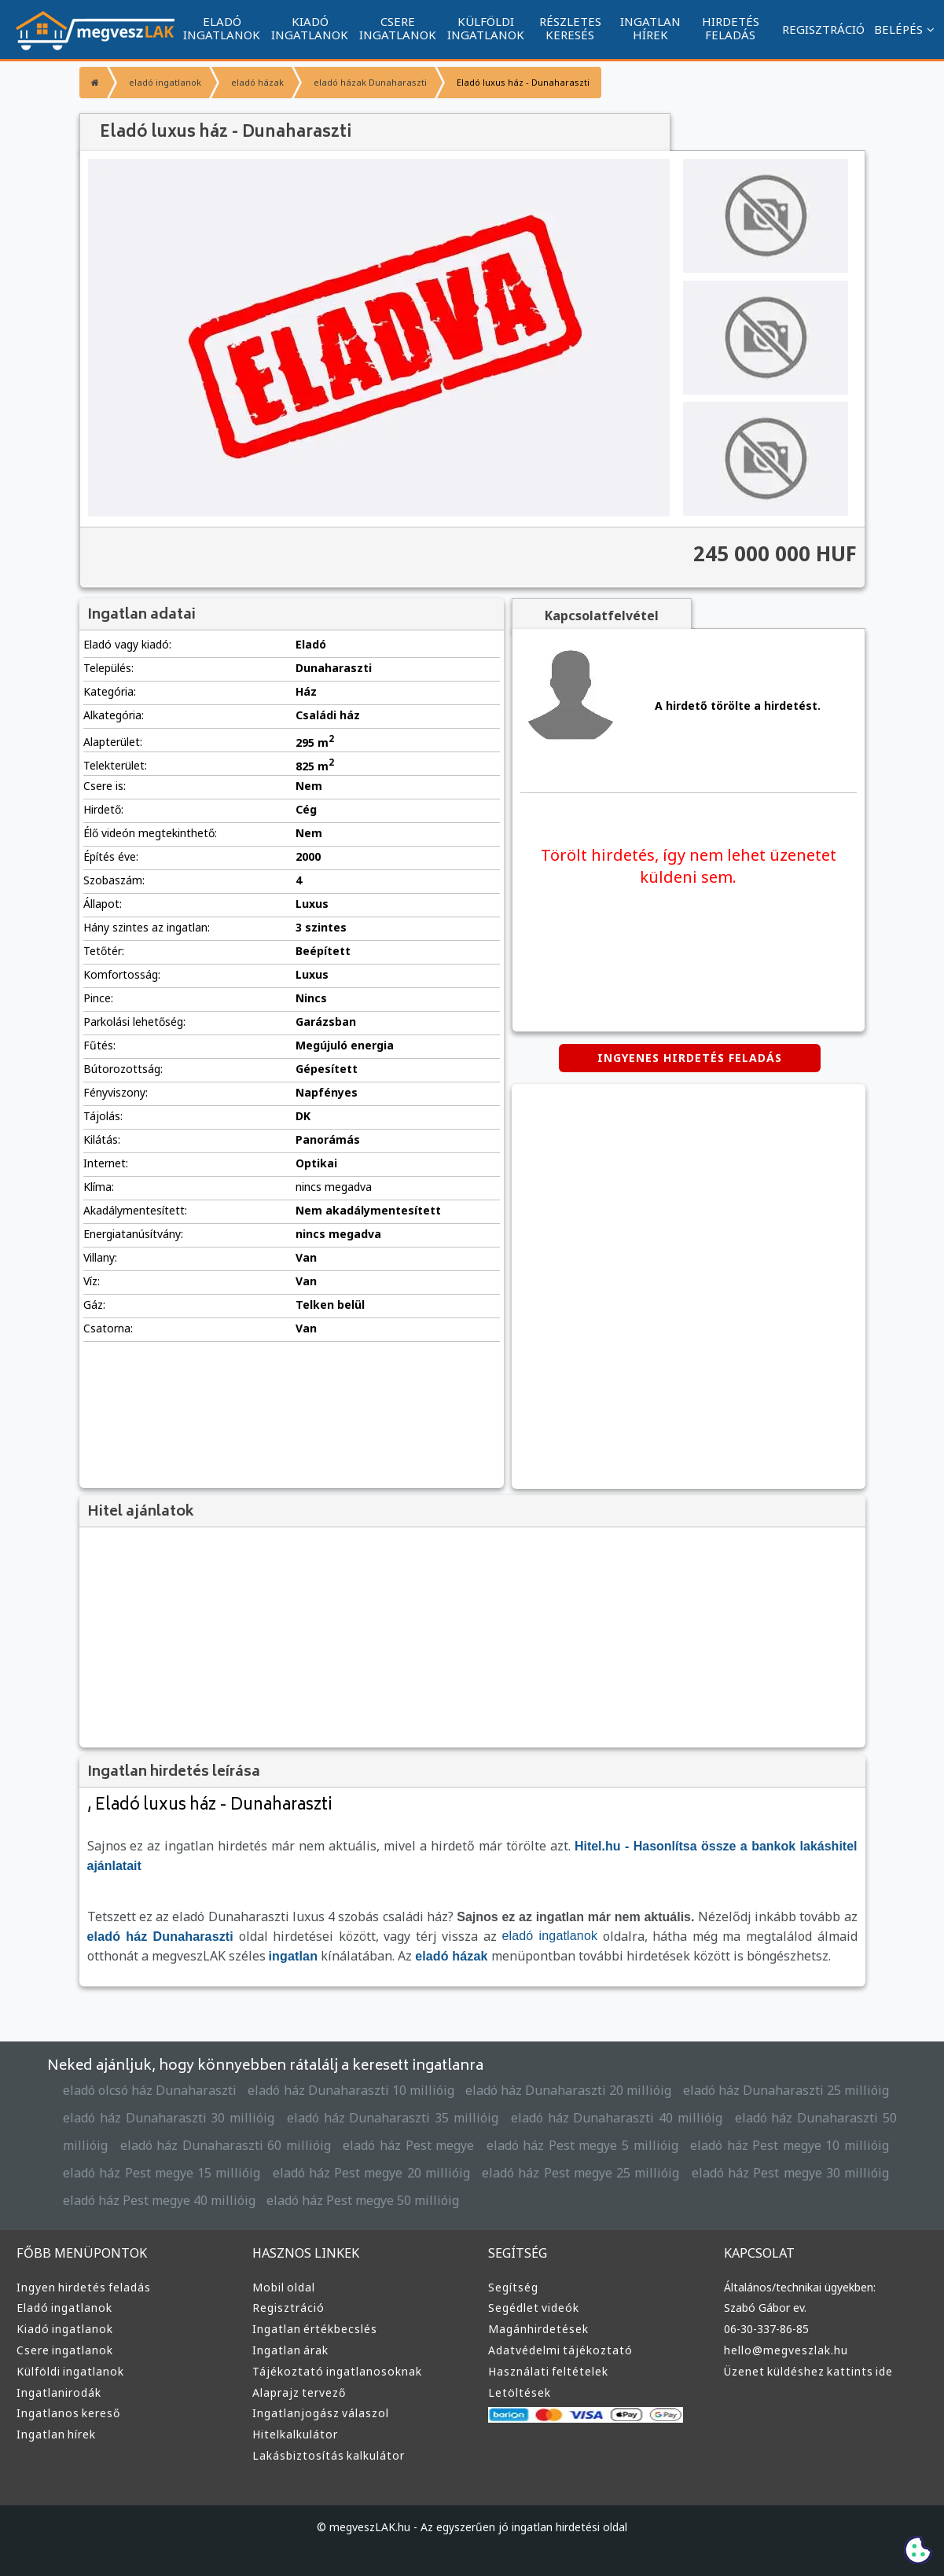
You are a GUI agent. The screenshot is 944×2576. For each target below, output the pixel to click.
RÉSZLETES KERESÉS (570, 27)
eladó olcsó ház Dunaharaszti (150, 2090)
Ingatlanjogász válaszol (320, 2412)
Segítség (513, 2287)
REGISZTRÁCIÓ (823, 29)
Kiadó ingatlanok (65, 2328)
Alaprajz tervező (299, 2392)
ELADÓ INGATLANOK (221, 27)
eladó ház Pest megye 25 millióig (580, 2172)
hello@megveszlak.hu (786, 2350)
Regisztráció (288, 2307)
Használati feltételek (548, 2371)
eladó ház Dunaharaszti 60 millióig (225, 2145)
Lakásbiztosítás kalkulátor (328, 2455)
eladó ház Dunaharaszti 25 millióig (786, 2090)
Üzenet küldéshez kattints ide (808, 2371)
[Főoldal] (93, 82)
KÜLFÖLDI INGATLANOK (485, 27)
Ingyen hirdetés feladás (84, 2287)
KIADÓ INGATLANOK (309, 27)
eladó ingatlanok (165, 82)
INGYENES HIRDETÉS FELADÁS (689, 1057)
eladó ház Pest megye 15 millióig (161, 2172)
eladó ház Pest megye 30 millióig (790, 2172)
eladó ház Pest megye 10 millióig (789, 2145)
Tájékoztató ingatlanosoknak (337, 2371)
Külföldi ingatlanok (70, 2371)
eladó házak (257, 82)
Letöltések (519, 2392)
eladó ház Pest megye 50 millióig (362, 2200)
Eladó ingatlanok (64, 2307)
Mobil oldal (283, 2287)
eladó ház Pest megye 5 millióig (582, 2145)
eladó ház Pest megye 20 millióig (371, 2172)
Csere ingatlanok (65, 2350)
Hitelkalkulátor (295, 2434)
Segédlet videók (533, 2307)
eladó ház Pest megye (408, 2145)
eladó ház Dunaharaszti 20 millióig (568, 2090)
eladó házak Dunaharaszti (370, 82)
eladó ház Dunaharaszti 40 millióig (616, 2117)
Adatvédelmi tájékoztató (560, 2350)
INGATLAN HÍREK (650, 27)
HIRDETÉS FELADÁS (730, 27)
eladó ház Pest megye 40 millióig (159, 2200)
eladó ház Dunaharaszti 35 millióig (392, 2117)
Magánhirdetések (538, 2328)
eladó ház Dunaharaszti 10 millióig (351, 2090)
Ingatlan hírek (56, 2434)
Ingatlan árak (290, 2350)
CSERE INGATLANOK (397, 27)
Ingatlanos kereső (68, 2412)
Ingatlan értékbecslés (314, 2328)
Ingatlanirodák (59, 2392)
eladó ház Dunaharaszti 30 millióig (168, 2117)
